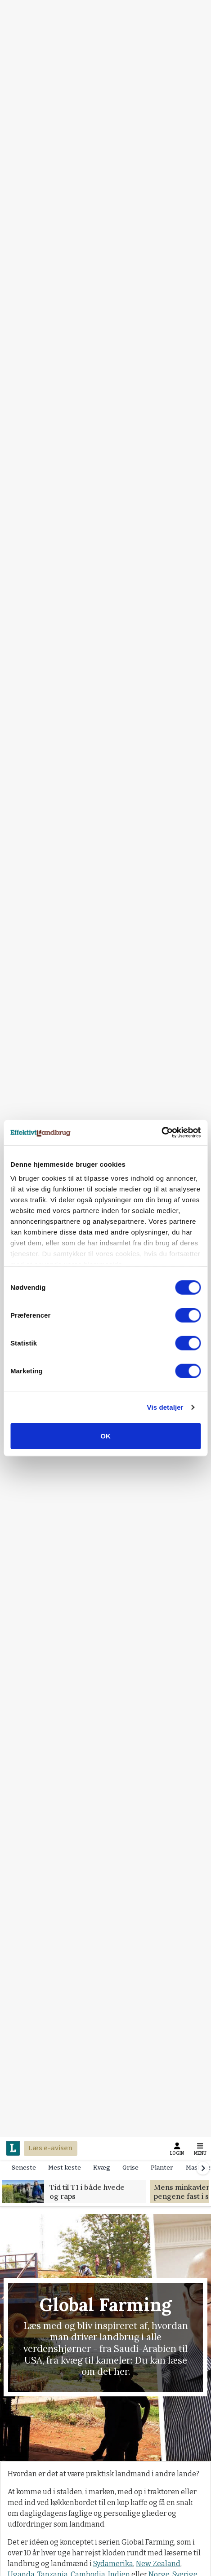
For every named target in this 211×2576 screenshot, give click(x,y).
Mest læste (64, 2167)
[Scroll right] (203, 2168)
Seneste (24, 2167)
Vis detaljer (165, 1407)
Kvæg (101, 2167)
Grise (130, 2167)
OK (105, 1435)
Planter (162, 2167)
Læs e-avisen (50, 2148)
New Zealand (158, 2563)
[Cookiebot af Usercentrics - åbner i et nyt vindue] (161, 1132)
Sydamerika (113, 2563)
